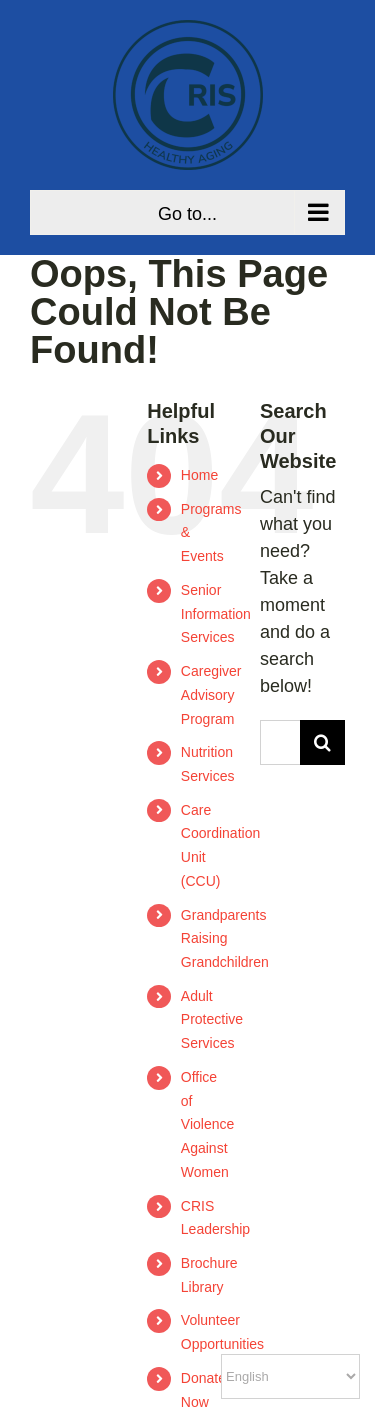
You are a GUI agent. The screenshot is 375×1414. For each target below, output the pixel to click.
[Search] (322, 742)
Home (199, 475)
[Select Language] (290, 1376)
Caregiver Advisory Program (211, 695)
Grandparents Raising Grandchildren (225, 939)
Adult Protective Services (212, 1020)
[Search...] (280, 742)
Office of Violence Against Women (207, 1124)
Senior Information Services (216, 614)
